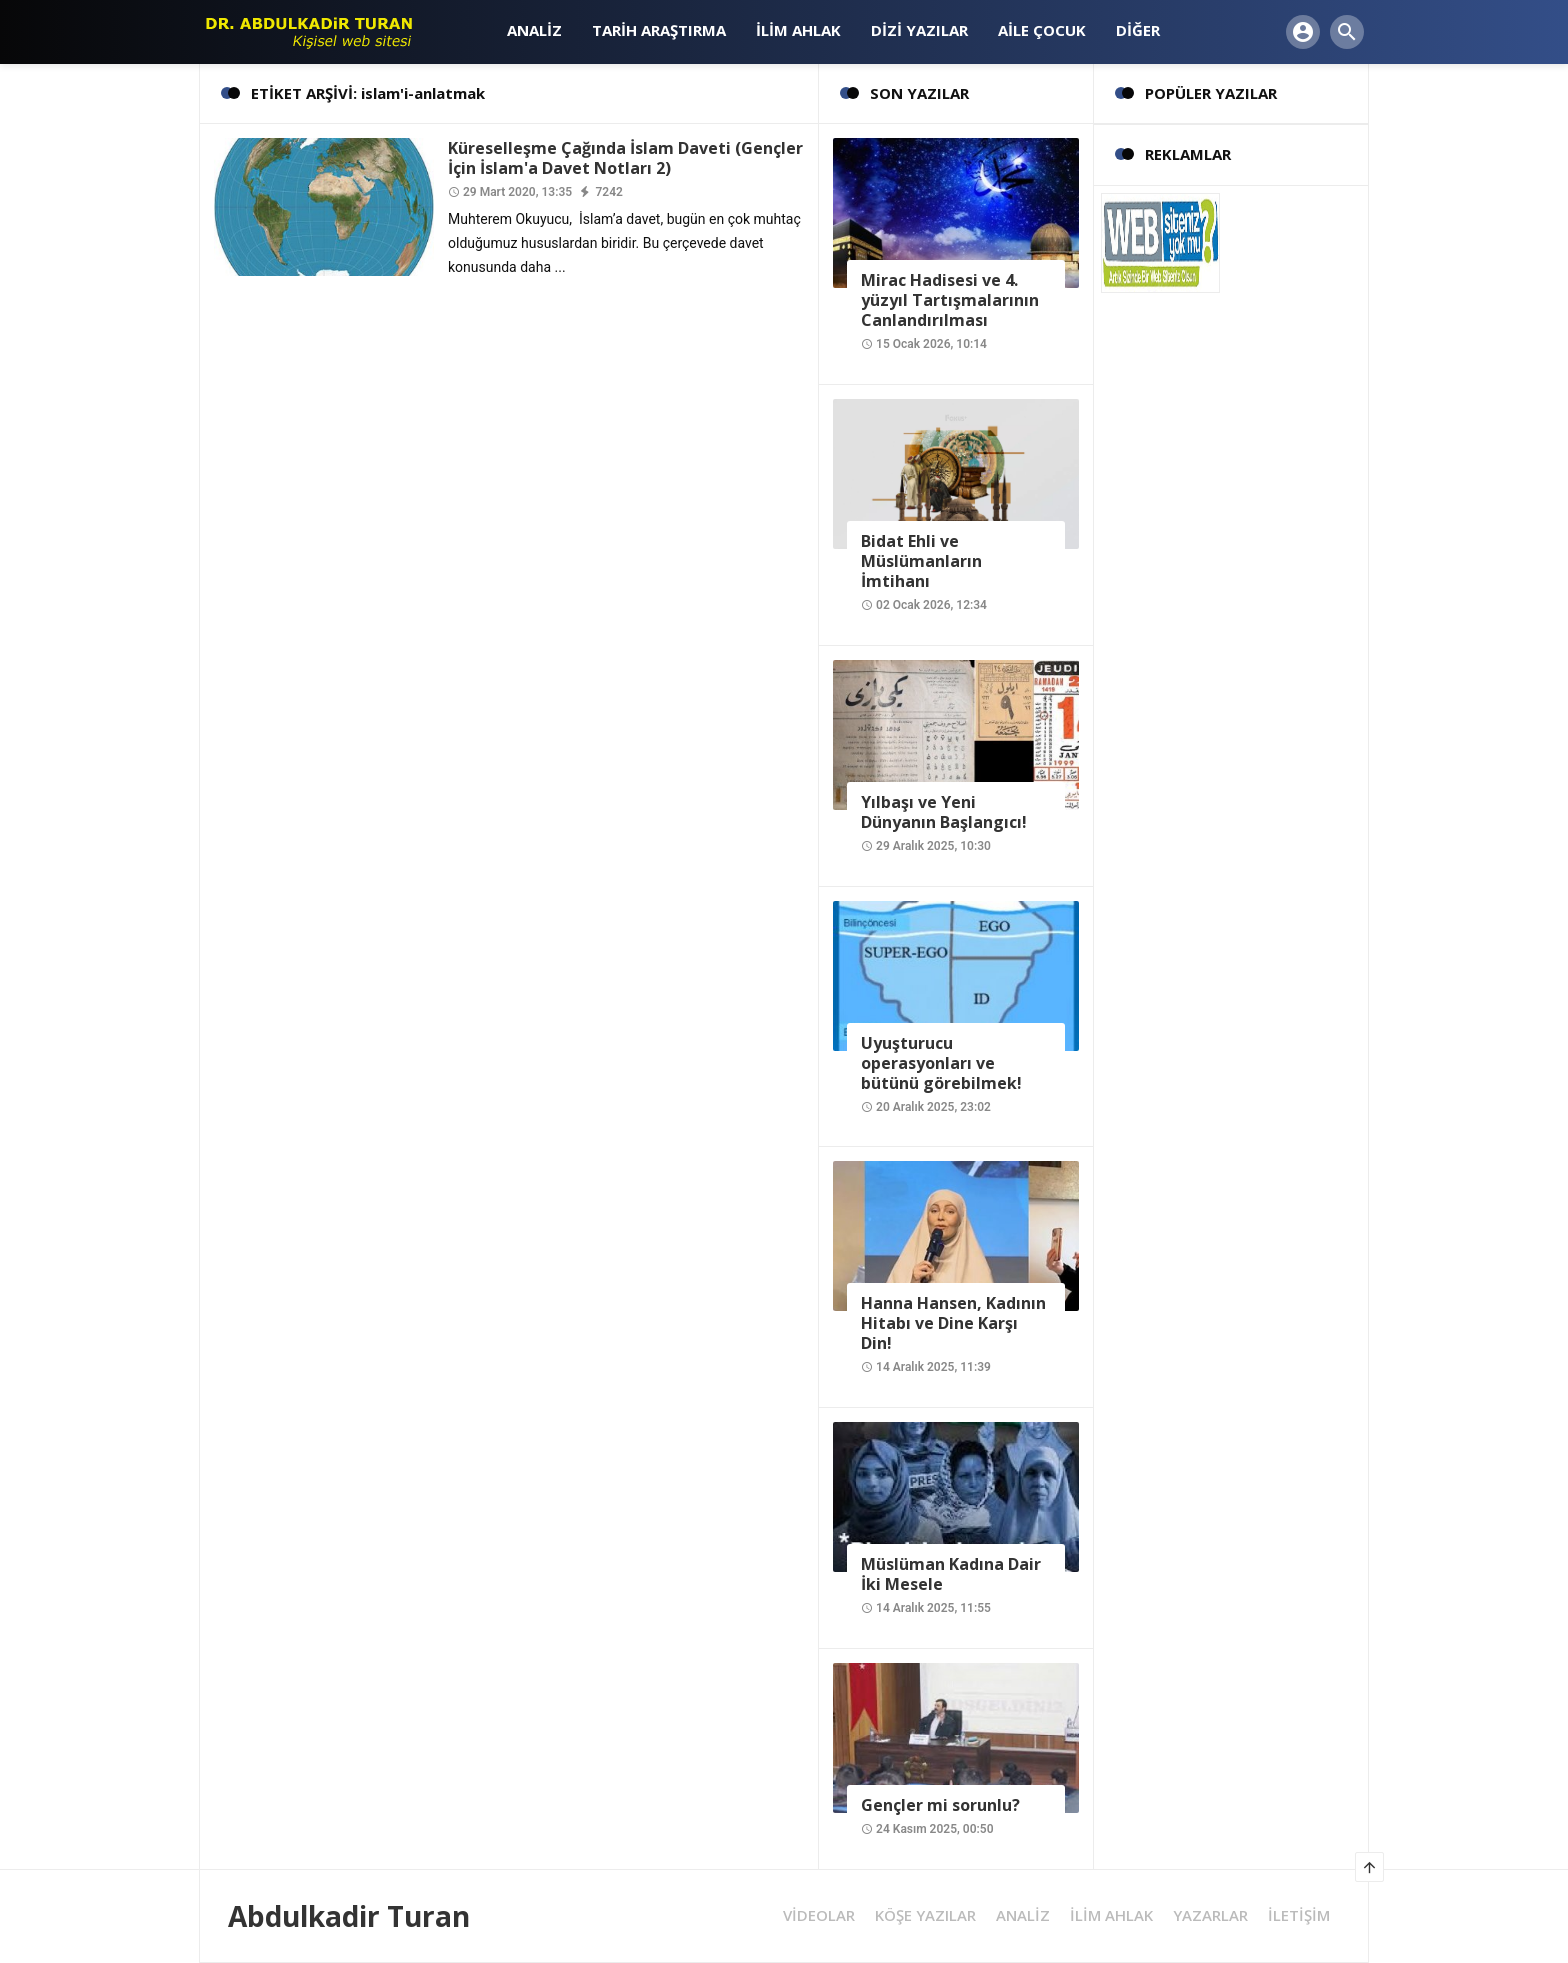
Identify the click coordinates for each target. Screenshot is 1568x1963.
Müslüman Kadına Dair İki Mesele (951, 1574)
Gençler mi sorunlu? (940, 1805)
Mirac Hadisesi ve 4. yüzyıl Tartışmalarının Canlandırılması (950, 300)
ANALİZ (1023, 1915)
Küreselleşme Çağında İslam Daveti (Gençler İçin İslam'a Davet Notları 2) (625, 158)
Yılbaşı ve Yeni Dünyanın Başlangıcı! (944, 812)
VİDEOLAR (819, 1915)
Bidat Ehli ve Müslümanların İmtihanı (921, 561)
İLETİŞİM (1299, 1915)
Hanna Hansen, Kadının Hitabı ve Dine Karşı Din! (953, 1323)
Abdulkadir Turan (349, 1916)
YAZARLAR (1210, 1915)
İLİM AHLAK (1111, 1915)
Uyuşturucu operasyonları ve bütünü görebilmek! (941, 1063)
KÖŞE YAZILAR (925, 1915)
